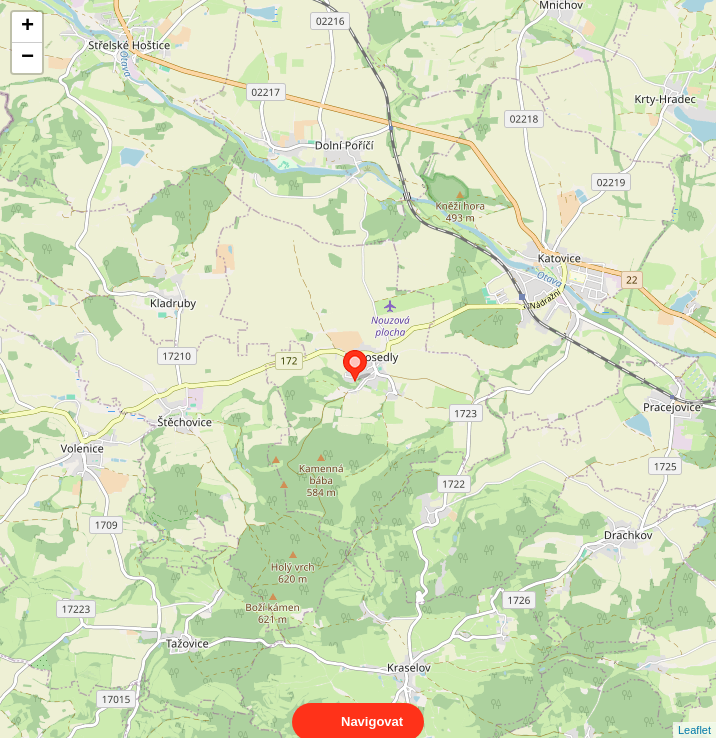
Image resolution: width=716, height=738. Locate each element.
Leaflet (694, 712)
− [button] (27, 58)
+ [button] (27, 27)
